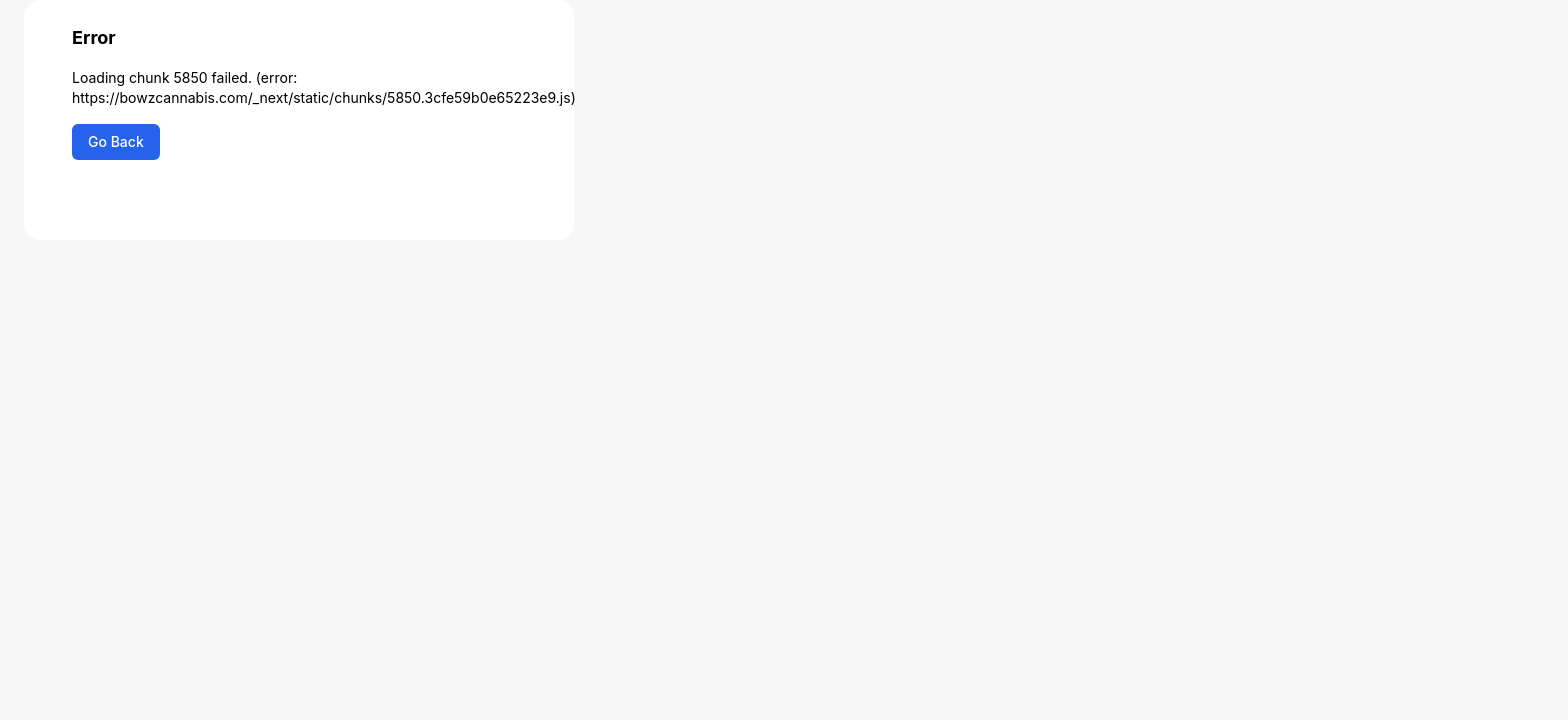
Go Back (116, 141)
